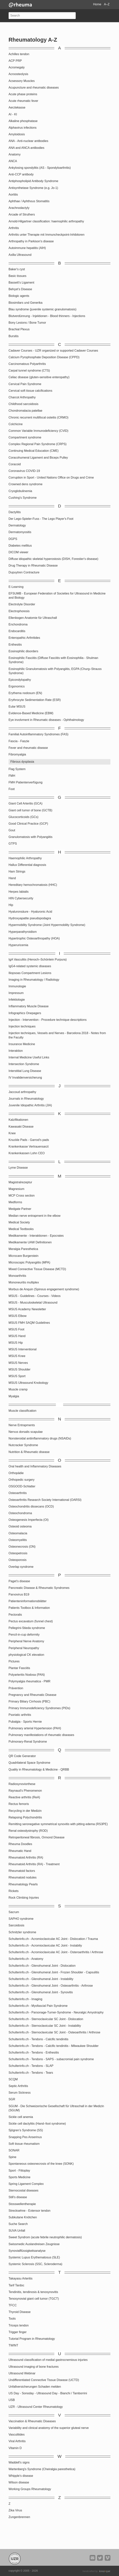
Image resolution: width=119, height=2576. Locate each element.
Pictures (14, 1661)
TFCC (13, 2305)
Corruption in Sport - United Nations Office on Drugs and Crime (51, 477)
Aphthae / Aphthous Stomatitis (29, 201)
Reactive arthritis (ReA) (24, 1797)
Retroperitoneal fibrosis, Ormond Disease (36, 1837)
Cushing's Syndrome (23, 497)
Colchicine (16, 424)
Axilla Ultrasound (20, 254)
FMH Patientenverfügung (26, 782)
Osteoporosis (18, 1559)
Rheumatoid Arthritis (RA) (26, 1857)
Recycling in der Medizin (25, 1810)
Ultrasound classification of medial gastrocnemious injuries (48, 2359)
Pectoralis (15, 1614)
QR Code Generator (22, 1756)
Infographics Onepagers (25, 1013)
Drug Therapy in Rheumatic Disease (33, 565)
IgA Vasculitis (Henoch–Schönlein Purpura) (38, 959)
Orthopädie (16, 1473)
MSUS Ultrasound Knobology (28, 1382)
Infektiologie (17, 999)
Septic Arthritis (18, 2086)
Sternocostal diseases (24, 2190)
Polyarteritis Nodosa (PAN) (27, 1674)
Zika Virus (15, 2510)
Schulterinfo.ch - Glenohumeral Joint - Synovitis (41, 1992)
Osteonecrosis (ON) (22, 1546)
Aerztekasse (17, 107)
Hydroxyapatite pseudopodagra (30, 918)
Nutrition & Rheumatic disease (29, 1452)
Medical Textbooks (21, 1229)
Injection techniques (22, 1026)
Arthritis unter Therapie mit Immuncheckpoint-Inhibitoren (46, 234)
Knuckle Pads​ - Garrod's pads (29, 1139)
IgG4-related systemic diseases (30, 966)
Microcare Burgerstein (24, 1255)
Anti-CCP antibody (21, 174)
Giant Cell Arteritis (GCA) (26, 803)
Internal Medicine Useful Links (29, 1057)
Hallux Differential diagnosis (27, 864)
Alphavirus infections (23, 127)
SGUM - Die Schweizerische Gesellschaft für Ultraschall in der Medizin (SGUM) (56, 2108)
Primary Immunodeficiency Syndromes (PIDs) (39, 1708)
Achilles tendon (19, 54)
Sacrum (14, 1912)
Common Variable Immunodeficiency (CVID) (38, 430)
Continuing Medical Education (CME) (34, 450)
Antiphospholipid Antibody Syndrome (33, 181)
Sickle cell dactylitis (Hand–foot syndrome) (37, 2123)
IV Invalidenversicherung (25, 1077)
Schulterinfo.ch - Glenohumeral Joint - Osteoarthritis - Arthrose (51, 1985)
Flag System (17, 769)
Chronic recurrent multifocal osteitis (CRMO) (38, 417)
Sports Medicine (20, 2177)
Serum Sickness (20, 2092)
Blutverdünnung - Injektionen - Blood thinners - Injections (47, 316)
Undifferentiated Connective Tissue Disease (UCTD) (44, 2380)
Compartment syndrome (25, 437)
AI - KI (13, 114)
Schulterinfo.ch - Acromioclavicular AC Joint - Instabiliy (45, 1945)
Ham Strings (17, 871)
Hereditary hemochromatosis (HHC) (33, 884)
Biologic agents (19, 295)
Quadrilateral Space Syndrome (29, 1762)
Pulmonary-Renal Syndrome (28, 1741)
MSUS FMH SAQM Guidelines (29, 1322)
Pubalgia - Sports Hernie (25, 1721)
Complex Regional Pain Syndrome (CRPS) (38, 444)
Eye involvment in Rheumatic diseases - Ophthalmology (46, 719)
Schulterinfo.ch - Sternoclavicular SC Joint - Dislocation (46, 2019)
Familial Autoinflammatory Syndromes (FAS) (38, 734)
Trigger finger (18, 2332)
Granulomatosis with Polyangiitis (30, 837)
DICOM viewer (18, 552)
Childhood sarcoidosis (24, 404)
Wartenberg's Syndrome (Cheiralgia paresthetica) (42, 2469)
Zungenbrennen (19, 2517)
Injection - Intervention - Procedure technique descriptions (48, 1019)
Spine (12, 2157)
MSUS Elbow (18, 1315)
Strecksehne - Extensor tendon (30, 2210)
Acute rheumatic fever (23, 100)
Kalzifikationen (18, 1119)
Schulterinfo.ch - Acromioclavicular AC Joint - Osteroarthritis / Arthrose (56, 1952)
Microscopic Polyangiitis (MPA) (29, 1262)
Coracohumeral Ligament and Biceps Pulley (38, 457)
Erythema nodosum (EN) (25, 693)
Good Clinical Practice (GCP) (28, 823)
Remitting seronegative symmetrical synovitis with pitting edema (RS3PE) (58, 1824)
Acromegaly (17, 67)
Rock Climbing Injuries (24, 1897)
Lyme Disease (18, 1167)
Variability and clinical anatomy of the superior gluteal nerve (49, 2427)
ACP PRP (15, 60)
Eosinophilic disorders (23, 651)
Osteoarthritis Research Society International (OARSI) (45, 1499)
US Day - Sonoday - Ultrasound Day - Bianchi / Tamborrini (48, 2393)
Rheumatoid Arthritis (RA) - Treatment (34, 1864)
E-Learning (16, 586)
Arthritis (14, 228)
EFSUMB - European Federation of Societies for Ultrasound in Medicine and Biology (57, 595)
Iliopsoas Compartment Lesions (30, 973)
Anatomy (15, 154)
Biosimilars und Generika (26, 302)
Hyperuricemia (18, 945)
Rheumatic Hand (20, 1850)
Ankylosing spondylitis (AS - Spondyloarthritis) (40, 167)
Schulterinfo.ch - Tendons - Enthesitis (34, 2052)
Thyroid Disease (20, 2312)
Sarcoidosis (16, 1925)
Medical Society (19, 1222)
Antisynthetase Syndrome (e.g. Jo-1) (33, 187)
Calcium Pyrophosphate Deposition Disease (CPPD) (44, 357)
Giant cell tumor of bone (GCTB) (30, 810)
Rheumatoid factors (22, 1870)
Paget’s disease (19, 1581)
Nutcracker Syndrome (23, 1445)
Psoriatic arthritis (20, 1714)
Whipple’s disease (21, 2475)
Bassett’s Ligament (21, 282)
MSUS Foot (16, 1329)
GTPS (13, 843)
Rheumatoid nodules (23, 1877)
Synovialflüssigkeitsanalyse (27, 2250)
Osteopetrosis (18, 1553)
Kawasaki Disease (21, 1126)
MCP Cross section (22, 1195)
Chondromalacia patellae (25, 410)
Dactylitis (15, 512)
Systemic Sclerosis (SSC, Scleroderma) (35, 2264)
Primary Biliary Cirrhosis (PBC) (29, 1701)
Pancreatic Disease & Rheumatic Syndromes (39, 1587)
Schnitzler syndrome (22, 1932)
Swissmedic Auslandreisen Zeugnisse (34, 2244)
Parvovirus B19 (19, 1594)
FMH (12, 775)
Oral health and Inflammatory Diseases (35, 1466)
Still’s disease (18, 2197)
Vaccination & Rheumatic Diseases (32, 2421)
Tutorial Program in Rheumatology (32, 2338)
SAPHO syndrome (21, 1918)
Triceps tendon (19, 2325)
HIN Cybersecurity (21, 898)
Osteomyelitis (18, 1540)
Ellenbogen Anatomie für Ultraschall (33, 617)
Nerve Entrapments (22, 1425)
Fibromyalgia (17, 754)
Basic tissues (17, 275)
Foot (12, 789)
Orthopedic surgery (22, 1479)
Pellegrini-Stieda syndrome (27, 1628)
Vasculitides (17, 2434)
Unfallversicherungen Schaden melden (35, 2386)
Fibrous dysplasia (22, 761)
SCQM (13, 2079)
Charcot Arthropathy (22, 397)
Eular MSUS (17, 706)
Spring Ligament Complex (26, 2183)
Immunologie (17, 986)
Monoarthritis (17, 1275)
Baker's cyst (17, 269)
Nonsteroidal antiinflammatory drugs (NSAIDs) (40, 1438)
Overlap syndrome (21, 1566)
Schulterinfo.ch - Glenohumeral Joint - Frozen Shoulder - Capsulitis (54, 1972)
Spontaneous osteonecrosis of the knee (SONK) (41, 2163)
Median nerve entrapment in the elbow (34, 1215)
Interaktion (16, 1050)
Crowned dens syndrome (26, 484)
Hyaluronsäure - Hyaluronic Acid (30, 911)
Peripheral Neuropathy (24, 1648)
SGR (12, 2099)
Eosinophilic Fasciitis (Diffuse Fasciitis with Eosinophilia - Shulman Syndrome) (53, 660)
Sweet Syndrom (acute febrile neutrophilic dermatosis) (45, 2237)
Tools (12, 2318)
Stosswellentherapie (22, 2204)
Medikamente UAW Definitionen (30, 1242)
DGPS (13, 539)
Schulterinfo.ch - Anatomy (26, 1958)
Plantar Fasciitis (19, 1668)
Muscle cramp (18, 1389)
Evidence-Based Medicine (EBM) (31, 713)
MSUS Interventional (23, 1349)
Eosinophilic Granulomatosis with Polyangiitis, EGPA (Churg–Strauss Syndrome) (55, 671)
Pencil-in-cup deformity (24, 1634)
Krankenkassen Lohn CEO (27, 1153)
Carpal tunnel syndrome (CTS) (29, 370)
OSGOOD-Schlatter (22, 1486)
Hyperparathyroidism (23, 931)
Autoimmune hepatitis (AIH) (27, 248)
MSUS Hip (16, 1342)
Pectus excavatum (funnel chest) (31, 1621)
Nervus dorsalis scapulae (26, 1431)
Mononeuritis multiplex (24, 1282)
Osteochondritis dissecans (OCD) (31, 1506)
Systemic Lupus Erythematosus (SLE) (34, 2257)
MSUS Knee (17, 1356)
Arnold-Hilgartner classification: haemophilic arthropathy (46, 221)
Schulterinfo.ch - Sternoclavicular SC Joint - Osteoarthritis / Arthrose (54, 2032)
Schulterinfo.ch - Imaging (25, 1999)
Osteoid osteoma (20, 1526)
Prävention (16, 1688)
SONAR (14, 2150)
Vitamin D (15, 2448)
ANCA (13, 161)
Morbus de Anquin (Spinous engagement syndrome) (44, 1289)
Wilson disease (19, 2482)
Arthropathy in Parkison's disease (31, 241)
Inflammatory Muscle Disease (29, 1006)
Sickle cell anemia (21, 2117)
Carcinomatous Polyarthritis (27, 363)
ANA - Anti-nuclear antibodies (28, 141)
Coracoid (15, 464)
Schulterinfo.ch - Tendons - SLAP (31, 2065)
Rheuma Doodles (20, 1844)
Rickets (13, 1891)
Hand (12, 878)
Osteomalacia (18, 1533)
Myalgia (14, 1396)
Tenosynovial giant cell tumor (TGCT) (34, 2298)
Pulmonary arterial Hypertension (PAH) (35, 1728)
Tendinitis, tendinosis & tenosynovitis (33, 2292)
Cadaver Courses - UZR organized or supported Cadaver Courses (53, 350)
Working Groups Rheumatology (30, 2489)
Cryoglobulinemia (20, 491)
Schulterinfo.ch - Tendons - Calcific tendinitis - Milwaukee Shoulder (54, 2045)
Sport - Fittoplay (19, 2170)
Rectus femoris (19, 1804)
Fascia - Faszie (19, 741)
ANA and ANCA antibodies (26, 147)
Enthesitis (15, 644)
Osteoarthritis (18, 1493)
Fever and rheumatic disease (28, 747)
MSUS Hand (17, 1336)
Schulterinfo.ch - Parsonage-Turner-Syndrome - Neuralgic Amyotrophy (56, 2012)
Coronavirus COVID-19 (24, 470)
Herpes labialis (19, 891)
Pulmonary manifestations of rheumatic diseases (41, 1735)
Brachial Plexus (19, 329)
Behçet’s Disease (20, 289)
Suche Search (18, 2224)
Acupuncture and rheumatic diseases (34, 87)
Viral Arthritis (17, 2441)
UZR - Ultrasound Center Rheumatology (36, 2406)
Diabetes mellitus (20, 545)
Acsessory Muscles (22, 80)
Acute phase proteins (23, 94)
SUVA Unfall (17, 2230)
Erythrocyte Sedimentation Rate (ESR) (35, 699)
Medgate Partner (20, 1208)
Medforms (15, 1202)
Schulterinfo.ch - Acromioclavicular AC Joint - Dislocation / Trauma (53, 1938)
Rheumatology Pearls (23, 1884)
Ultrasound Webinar (22, 2373)
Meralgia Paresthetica (23, 1249)
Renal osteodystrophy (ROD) (28, 1830)
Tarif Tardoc (16, 2285)
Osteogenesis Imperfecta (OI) (29, 1519)
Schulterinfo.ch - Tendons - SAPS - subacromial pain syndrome (51, 2059)
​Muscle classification (22, 1410)
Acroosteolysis (18, 74)
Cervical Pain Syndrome (25, 384)
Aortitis (13, 194)
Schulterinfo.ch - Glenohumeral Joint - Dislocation (42, 1965)
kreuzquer (104, 2571)
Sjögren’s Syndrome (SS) (26, 2130)
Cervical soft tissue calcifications (30, 390)
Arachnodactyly (19, 207)
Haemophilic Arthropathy (25, 858)
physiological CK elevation (26, 1654)
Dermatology (17, 525)
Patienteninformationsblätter (28, 1601)
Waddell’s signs (19, 2462)
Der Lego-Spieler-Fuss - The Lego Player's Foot (41, 518)
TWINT (13, 2345)
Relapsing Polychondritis (25, 1817)
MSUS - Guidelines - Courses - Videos (35, 1296)
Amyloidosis (17, 134)
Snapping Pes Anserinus (25, 2137)
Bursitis (13, 336)
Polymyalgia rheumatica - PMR (30, 1681)
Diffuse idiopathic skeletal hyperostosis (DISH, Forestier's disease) (53, 558)
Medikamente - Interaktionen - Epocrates (36, 1235)
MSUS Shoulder (20, 1369)
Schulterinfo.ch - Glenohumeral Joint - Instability (41, 1979)
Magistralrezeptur (20, 1182)
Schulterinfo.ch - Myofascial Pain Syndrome (38, 2005)
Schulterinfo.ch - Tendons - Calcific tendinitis (38, 2039)
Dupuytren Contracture (24, 572)
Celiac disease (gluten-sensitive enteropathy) (39, 377)
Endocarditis (17, 631)
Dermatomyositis (20, 532)
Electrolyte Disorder (22, 604)
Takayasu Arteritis (20, 2278)
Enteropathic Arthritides (24, 637)
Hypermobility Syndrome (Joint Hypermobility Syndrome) (47, 925)
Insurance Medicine (22, 1044)
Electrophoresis (19, 611)
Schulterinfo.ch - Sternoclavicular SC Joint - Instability (45, 2025)
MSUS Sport (17, 1376)
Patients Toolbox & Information (29, 1607)
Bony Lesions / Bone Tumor (27, 322)
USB (12, 2400)
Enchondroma (18, 624)
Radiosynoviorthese (22, 1784)
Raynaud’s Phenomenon (25, 1790)
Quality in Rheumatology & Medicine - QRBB (39, 1769)
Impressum (16, 993)
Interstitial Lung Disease (25, 1070)
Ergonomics (17, 686)
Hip (11, 905)
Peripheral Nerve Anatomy (26, 1641)
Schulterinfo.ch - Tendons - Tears (31, 2072)
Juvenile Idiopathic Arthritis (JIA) (30, 1105)
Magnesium (16, 1189)
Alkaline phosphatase (23, 121)
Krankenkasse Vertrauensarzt (29, 1146)
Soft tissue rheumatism (24, 2143)
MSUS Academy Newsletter (27, 1309)
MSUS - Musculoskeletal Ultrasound (33, 1302)
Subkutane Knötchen (23, 2217)
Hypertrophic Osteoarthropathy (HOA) (34, 938)
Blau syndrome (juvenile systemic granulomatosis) (42, 309)
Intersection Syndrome (24, 1064)
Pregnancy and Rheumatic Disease (32, 1694)
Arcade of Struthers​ (22, 214)
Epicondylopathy (20, 679)
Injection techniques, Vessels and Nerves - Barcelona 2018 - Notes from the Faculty (57, 1035)
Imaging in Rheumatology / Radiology (34, 979)
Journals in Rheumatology (26, 1098)
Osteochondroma (20, 1513)
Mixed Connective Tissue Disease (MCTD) (37, 1269)
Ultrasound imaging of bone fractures (34, 2366)
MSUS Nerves (18, 1362)
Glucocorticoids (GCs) (23, 817)
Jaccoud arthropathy (22, 1092)
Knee (12, 1133)
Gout (12, 830)
